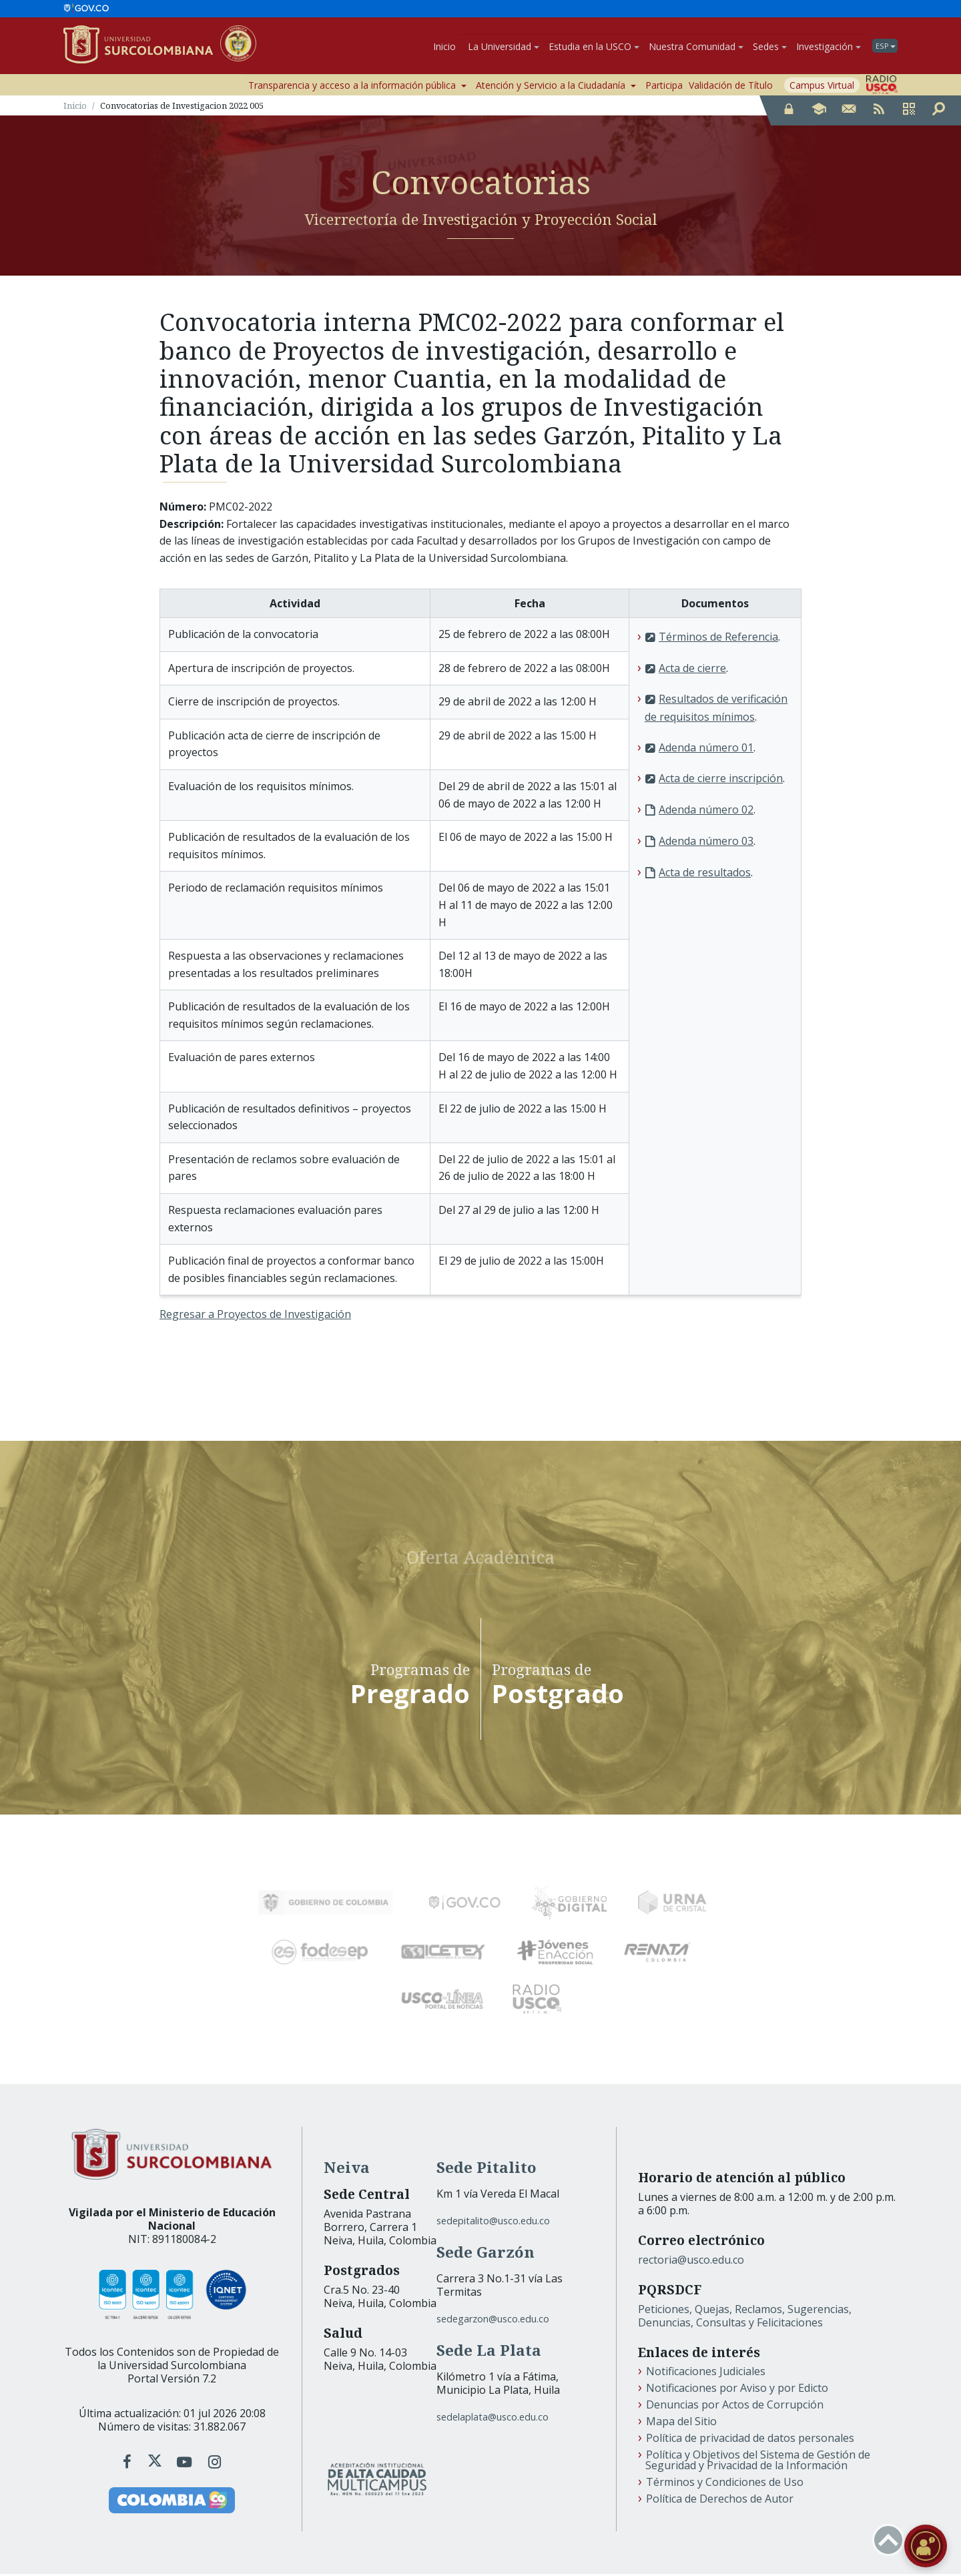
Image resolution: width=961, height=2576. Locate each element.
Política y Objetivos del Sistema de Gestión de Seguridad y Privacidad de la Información (757, 2462)
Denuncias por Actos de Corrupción (735, 2406)
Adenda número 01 (706, 749)
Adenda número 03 (706, 843)
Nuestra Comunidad (696, 47)
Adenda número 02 (706, 811)
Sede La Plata (488, 2352)
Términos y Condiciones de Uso (725, 2484)
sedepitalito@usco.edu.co (493, 2222)
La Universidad (503, 47)
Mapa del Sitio (681, 2423)
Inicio (444, 47)
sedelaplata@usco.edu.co (492, 2418)
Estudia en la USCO (594, 47)
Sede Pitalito (486, 2169)
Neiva (347, 2169)
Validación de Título (731, 87)
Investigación (828, 47)
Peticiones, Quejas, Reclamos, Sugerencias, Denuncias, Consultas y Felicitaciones (745, 2318)
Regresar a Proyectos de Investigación (255, 1316)
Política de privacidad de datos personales (750, 2440)
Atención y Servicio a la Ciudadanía (556, 87)
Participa (664, 87)
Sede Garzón (485, 2254)
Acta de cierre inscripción (721, 780)
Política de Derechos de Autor (719, 2500)
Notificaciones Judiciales (705, 2373)
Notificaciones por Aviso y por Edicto (737, 2389)
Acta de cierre (692, 670)
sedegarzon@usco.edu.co (492, 2320)
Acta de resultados (705, 874)
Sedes (770, 47)
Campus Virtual (821, 87)
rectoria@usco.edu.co (691, 2261)
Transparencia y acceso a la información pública (357, 87)
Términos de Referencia (718, 638)
